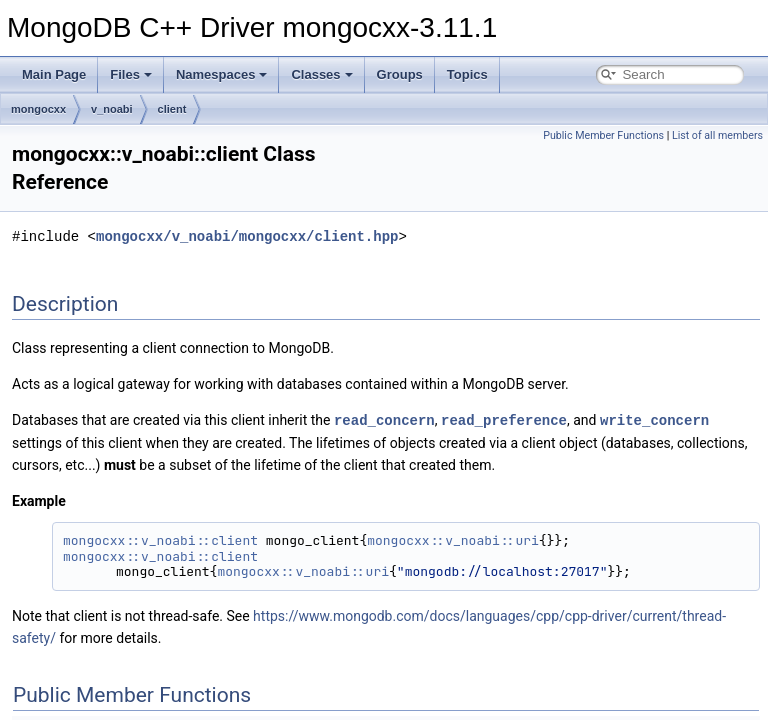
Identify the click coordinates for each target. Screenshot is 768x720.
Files (131, 74)
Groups (400, 74)
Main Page (54, 74)
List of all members (717, 135)
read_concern (384, 419)
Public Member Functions (603, 135)
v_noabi (112, 109)
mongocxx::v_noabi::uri (453, 539)
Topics (467, 74)
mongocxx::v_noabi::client (160, 539)
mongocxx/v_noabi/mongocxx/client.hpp (247, 236)
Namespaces (222, 74)
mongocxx (38, 109)
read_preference (504, 419)
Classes (321, 74)
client (172, 109)
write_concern (654, 419)
